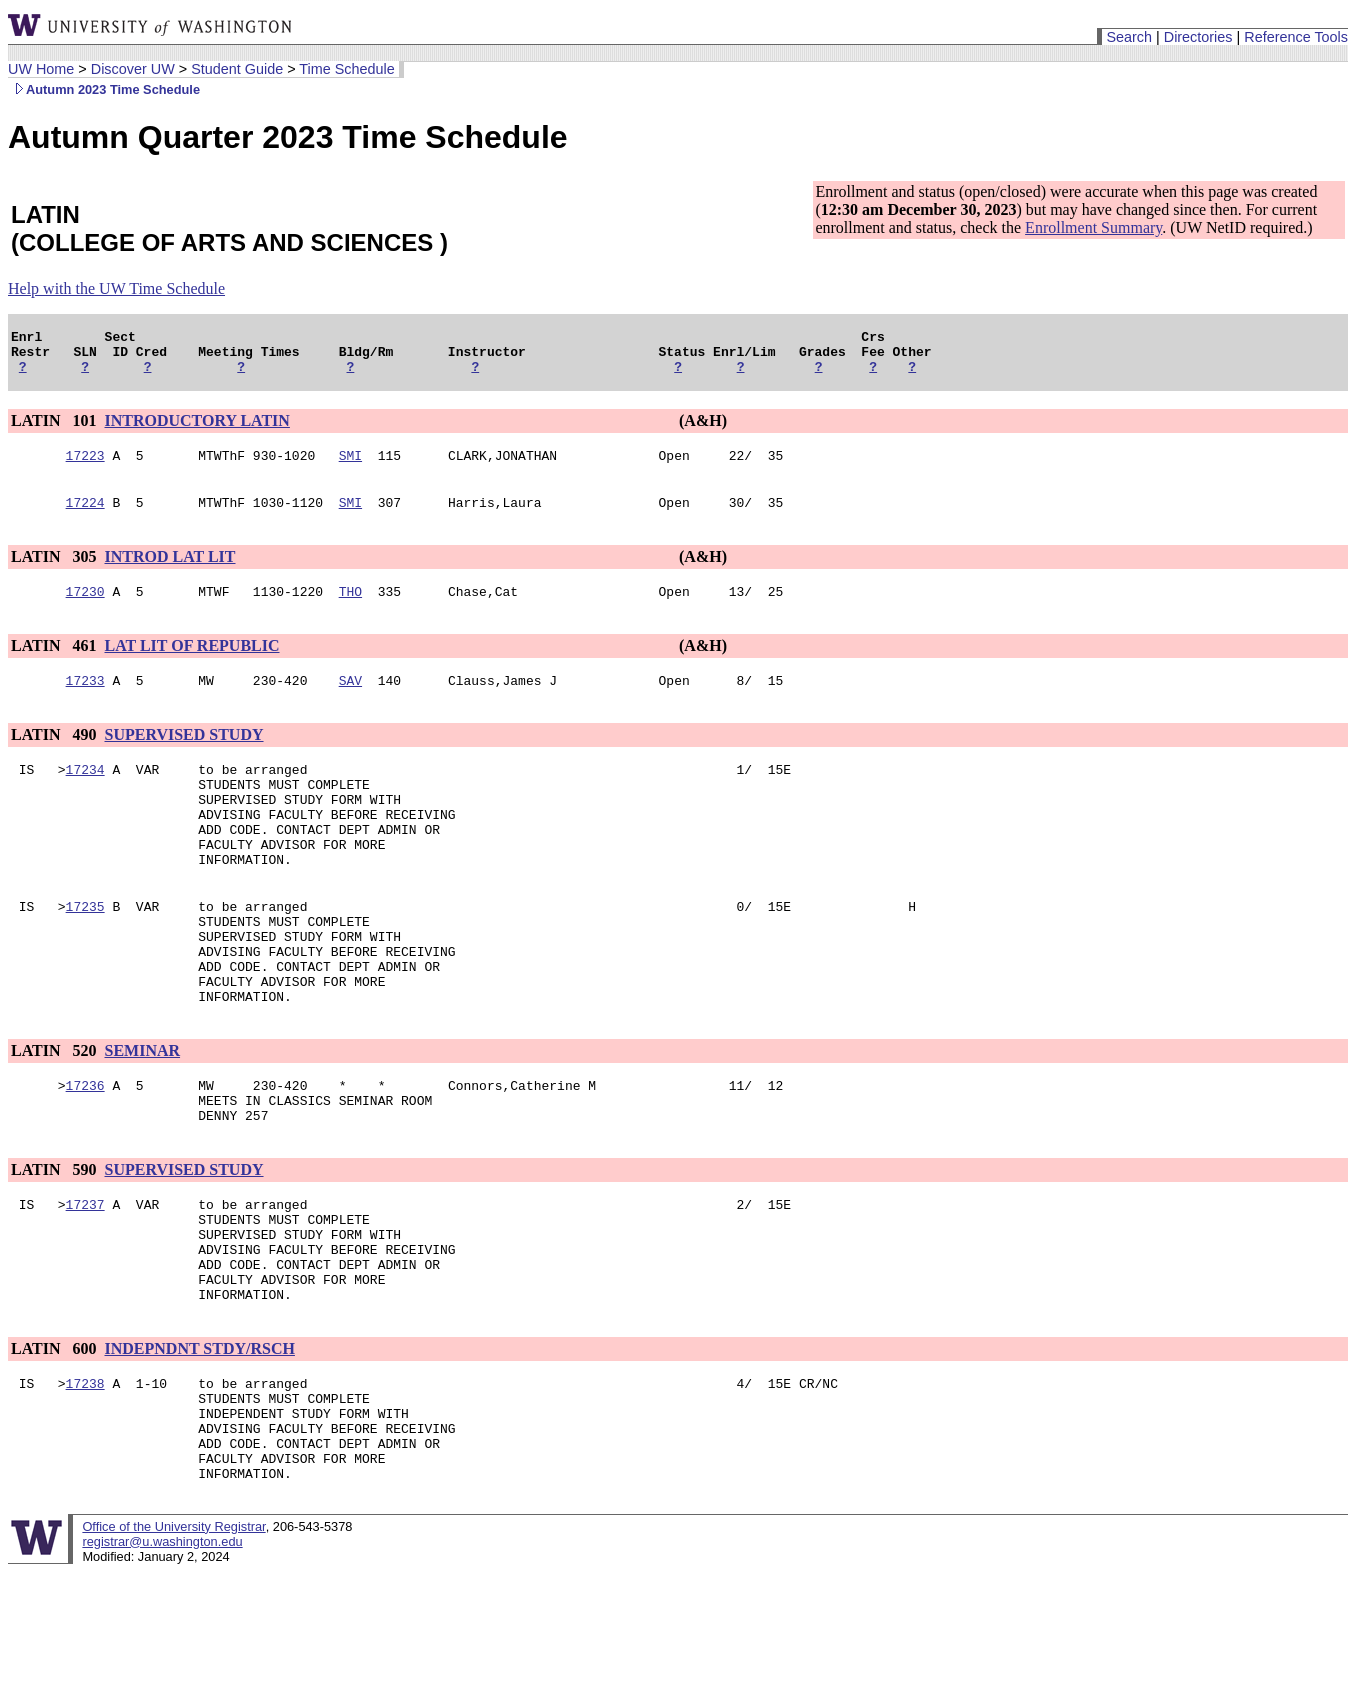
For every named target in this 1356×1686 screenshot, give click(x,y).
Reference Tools (1296, 37)
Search (1129, 37)
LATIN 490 (56, 755)
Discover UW (133, 69)
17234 (85, 793)
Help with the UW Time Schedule (116, 288)
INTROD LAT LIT (170, 571)
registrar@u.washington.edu (162, 1655)
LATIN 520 (56, 1113)
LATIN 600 (56, 1441)
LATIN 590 (56, 1241)
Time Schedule (346, 69)
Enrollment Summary (1093, 227)
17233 (85, 701)
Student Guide (237, 69)
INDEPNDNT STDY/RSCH (200, 1441)
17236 (85, 1151)
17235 (85, 951)
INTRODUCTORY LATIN (197, 429)
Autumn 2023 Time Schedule (104, 89)
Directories (1198, 37)
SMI (350, 467)
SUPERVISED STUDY (184, 755)
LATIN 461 (56, 663)
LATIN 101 (56, 429)
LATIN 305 (56, 571)
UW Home (41, 69)
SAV (350, 701)
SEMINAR (143, 1113)
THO (350, 609)
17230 (85, 609)
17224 (85, 517)
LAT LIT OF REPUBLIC (192, 663)
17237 (85, 1279)
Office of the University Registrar (173, 1640)
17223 (85, 467)
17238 (85, 1479)
